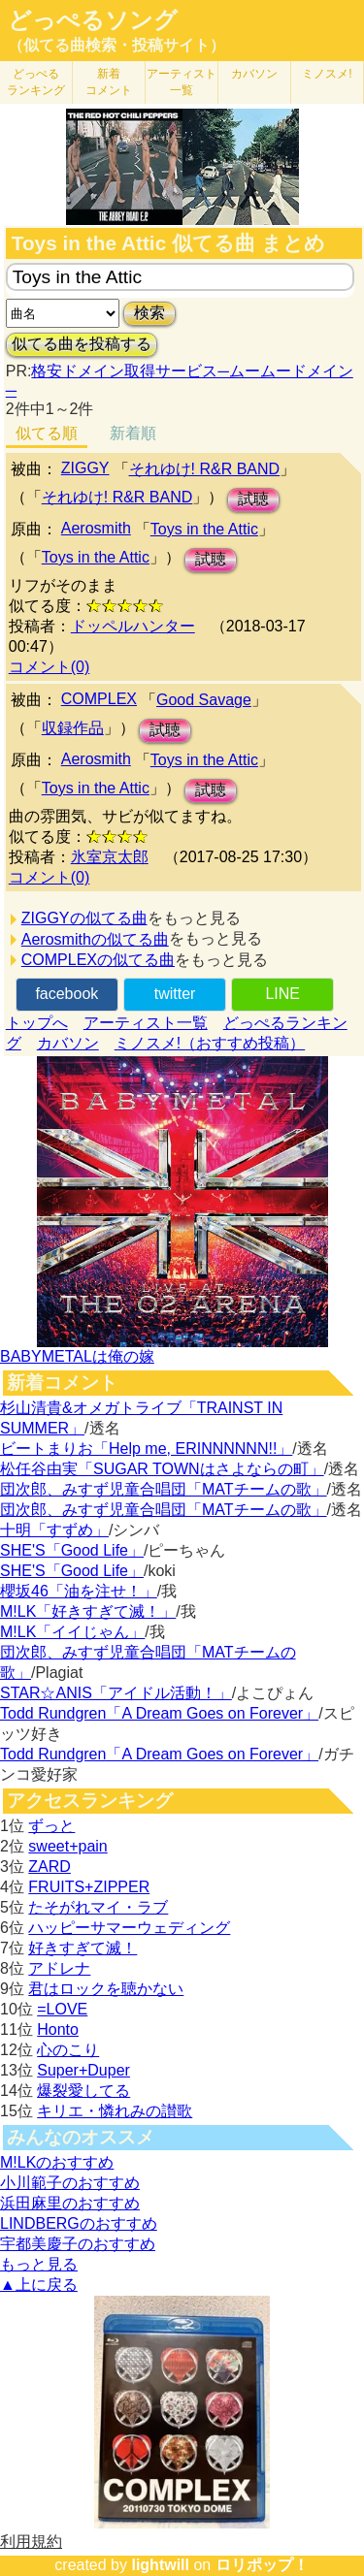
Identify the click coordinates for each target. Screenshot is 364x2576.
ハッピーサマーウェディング (129, 1927)
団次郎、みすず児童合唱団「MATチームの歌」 (163, 1489)
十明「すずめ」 (54, 1530)
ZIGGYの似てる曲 (84, 918)
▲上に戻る (39, 2284)
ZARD (49, 1866)
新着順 (133, 433)
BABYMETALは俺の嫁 (77, 1356)
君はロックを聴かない (105, 1988)
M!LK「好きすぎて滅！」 (88, 1611)
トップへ (37, 1022)
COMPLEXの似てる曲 (98, 959)
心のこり (68, 2050)
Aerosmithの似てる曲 (95, 939)
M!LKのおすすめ (57, 2162)
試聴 (253, 499)
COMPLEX (99, 699)
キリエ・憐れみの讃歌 (114, 2111)
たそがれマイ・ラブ (98, 1907)
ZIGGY (85, 468)
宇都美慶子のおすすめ (77, 2244)
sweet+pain (67, 1846)
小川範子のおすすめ (70, 2182)
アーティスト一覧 (145, 1022)
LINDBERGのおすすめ (78, 2223)
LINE (282, 993)
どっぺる (36, 82)
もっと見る (39, 2264)
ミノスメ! (326, 73)
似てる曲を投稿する (81, 344)
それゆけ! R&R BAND (205, 469)
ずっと (51, 1826)
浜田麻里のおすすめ (70, 2203)
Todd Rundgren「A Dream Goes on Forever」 (159, 1713)
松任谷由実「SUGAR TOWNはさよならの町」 (162, 1469)
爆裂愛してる (83, 2090)
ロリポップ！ (262, 2565)
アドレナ (59, 1968)
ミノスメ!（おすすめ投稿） (210, 1043)
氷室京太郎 (110, 857)
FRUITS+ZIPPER (88, 1887)
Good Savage (203, 700)
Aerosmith (96, 528)
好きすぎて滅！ (82, 1948)
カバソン (254, 73)
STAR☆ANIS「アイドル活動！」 (116, 1693)
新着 (108, 82)
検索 (149, 313)
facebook (66, 993)
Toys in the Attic (204, 529)
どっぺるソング (93, 20)
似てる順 (47, 433)
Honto (58, 2029)
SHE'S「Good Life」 (72, 1550)
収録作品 (73, 728)
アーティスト (181, 82)
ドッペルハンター (133, 626)
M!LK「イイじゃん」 (72, 1632)
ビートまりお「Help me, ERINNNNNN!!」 (146, 1448)
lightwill (160, 2565)
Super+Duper (83, 2070)
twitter (175, 993)
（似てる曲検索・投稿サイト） (116, 45)
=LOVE (62, 2009)
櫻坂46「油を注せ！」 (78, 1591)
